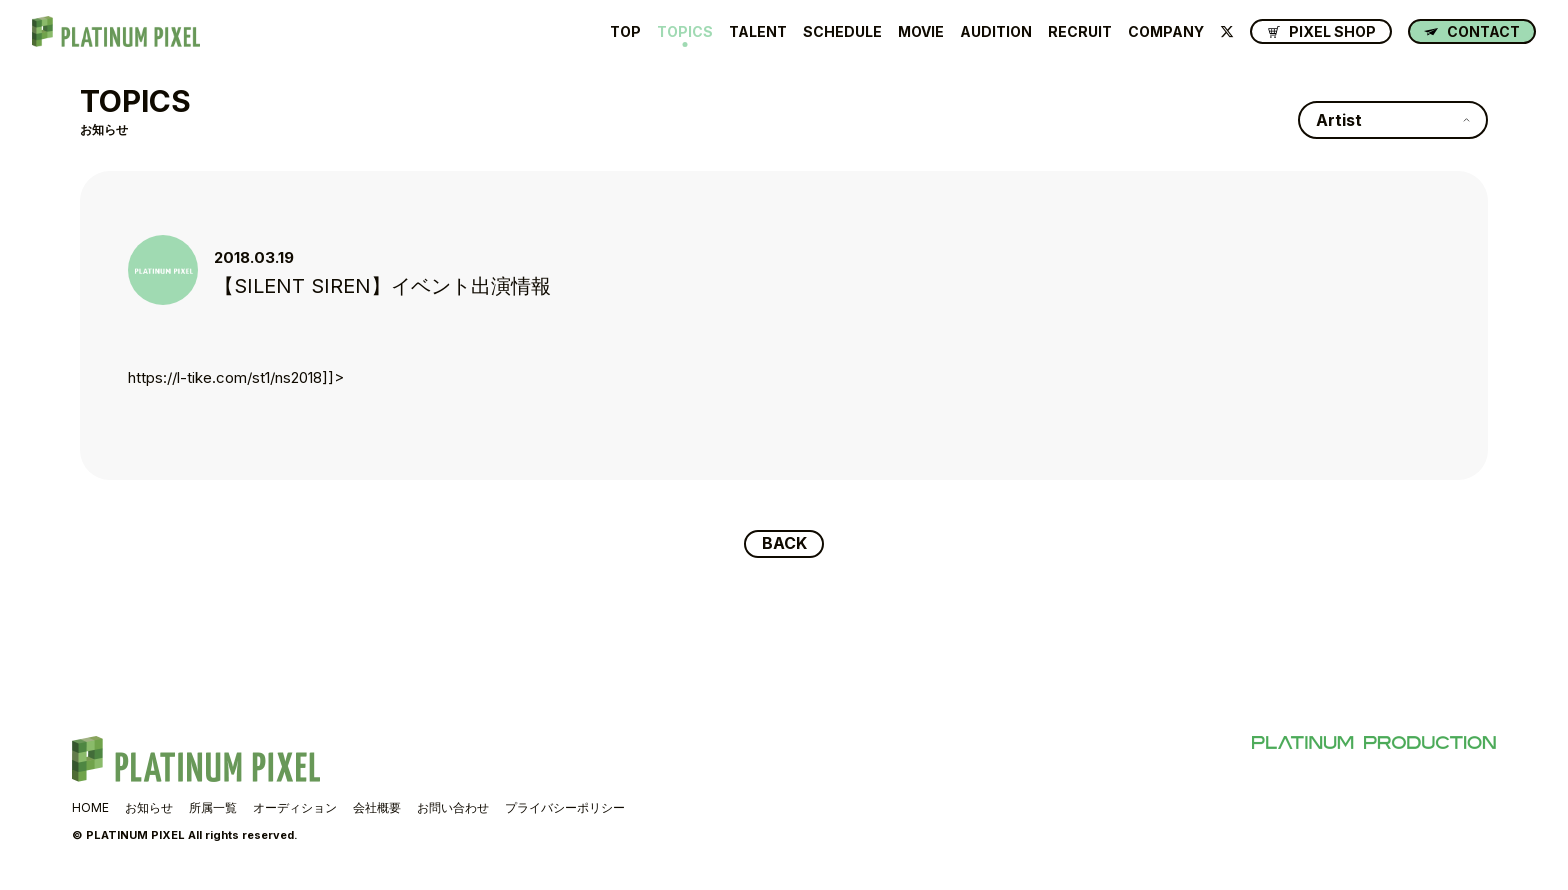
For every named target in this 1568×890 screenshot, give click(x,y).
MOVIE (921, 32)
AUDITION (996, 32)
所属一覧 (213, 807)
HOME (90, 807)
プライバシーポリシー (565, 807)
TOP (625, 32)
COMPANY (1166, 32)
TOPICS (685, 32)
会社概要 (377, 807)
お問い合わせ (453, 807)
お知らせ (149, 807)
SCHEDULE (842, 32)
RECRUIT (1080, 32)
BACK (784, 544)
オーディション (295, 807)
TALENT (758, 32)
